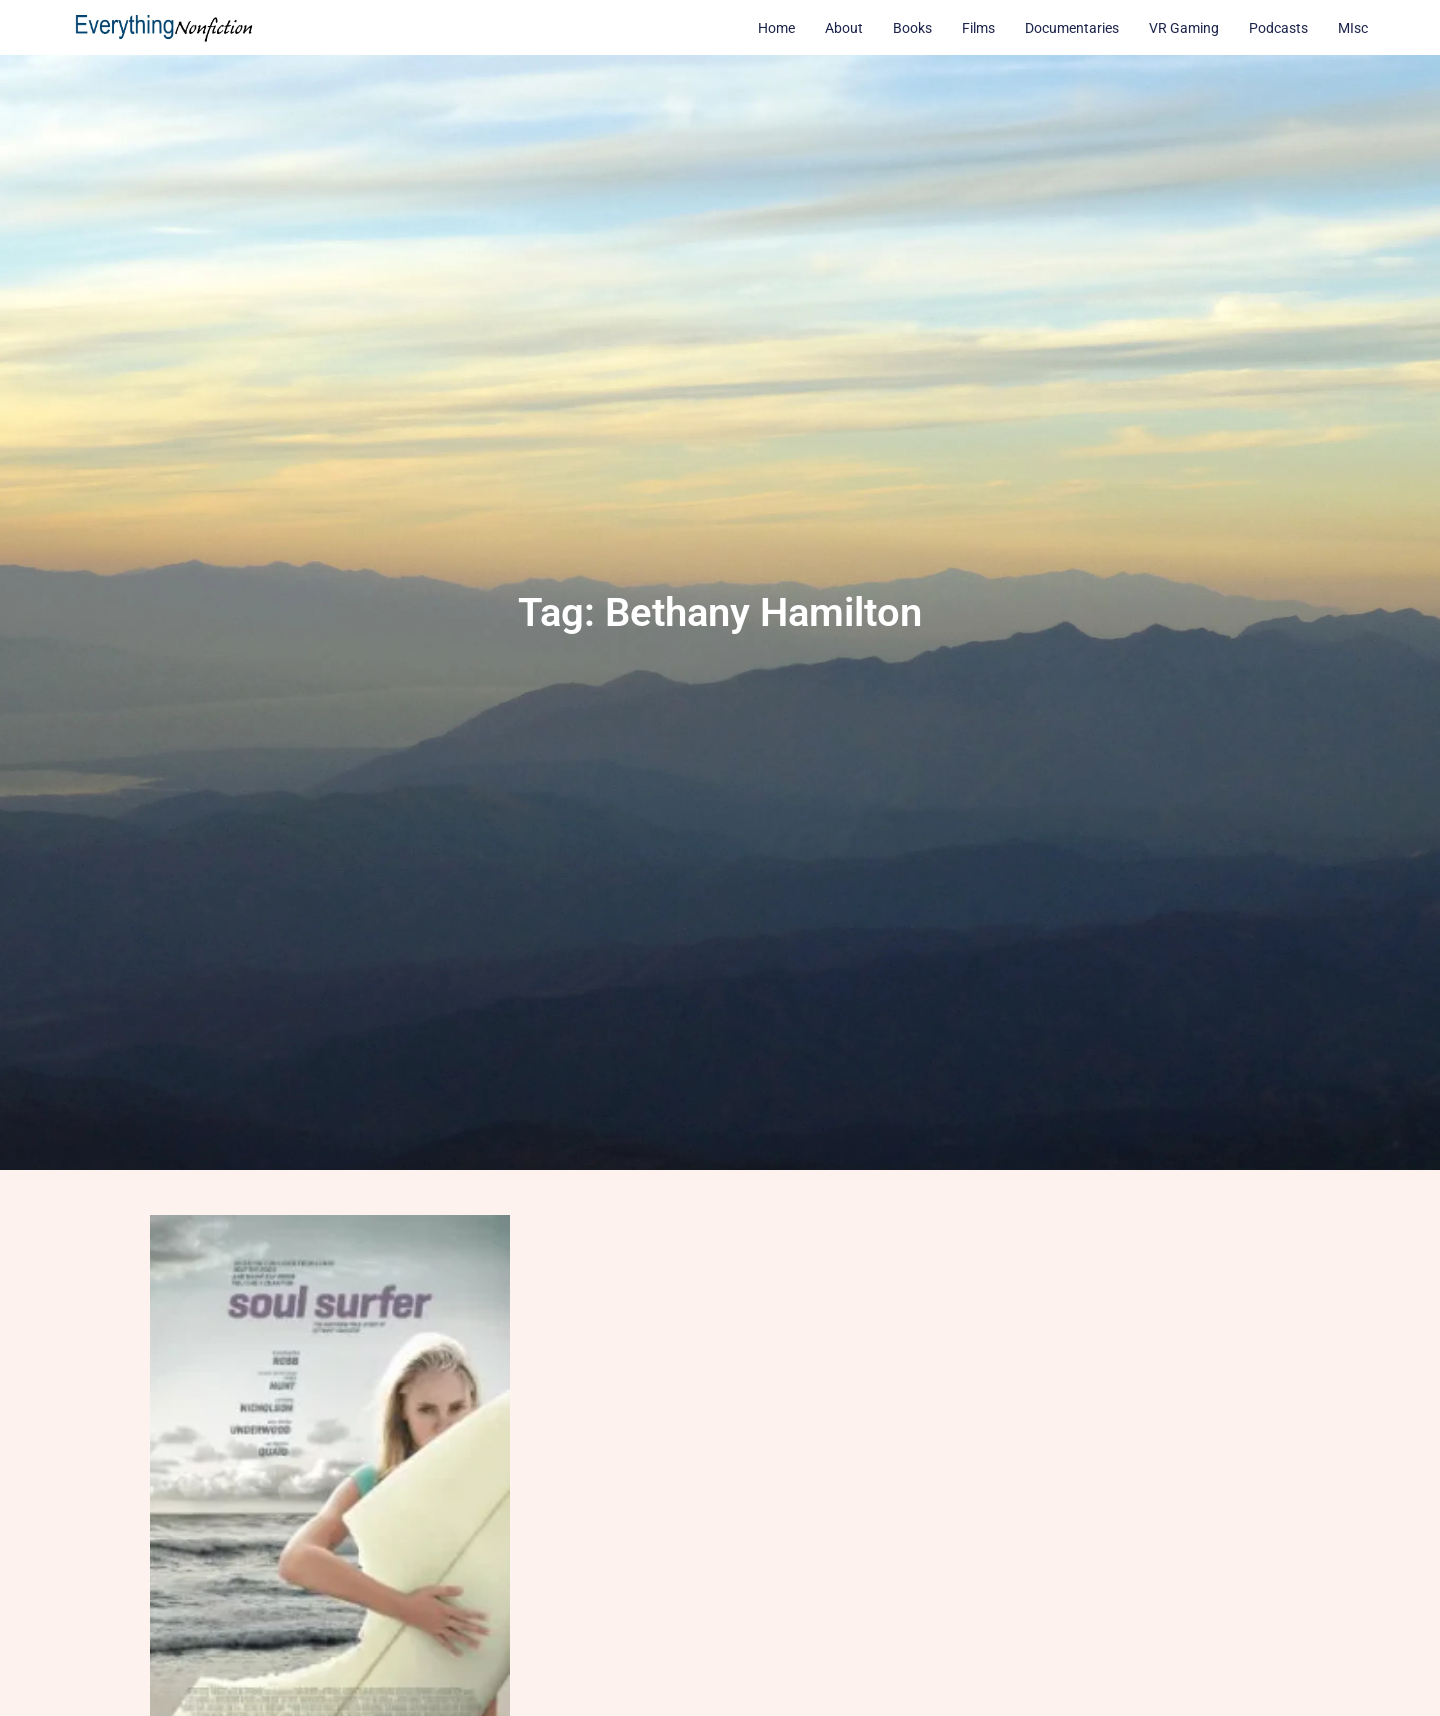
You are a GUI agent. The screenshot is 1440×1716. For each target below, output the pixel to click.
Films (978, 28)
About (844, 28)
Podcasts (1278, 28)
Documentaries (1072, 28)
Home (776, 28)
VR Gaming (1184, 28)
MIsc (1353, 28)
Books (912, 28)
